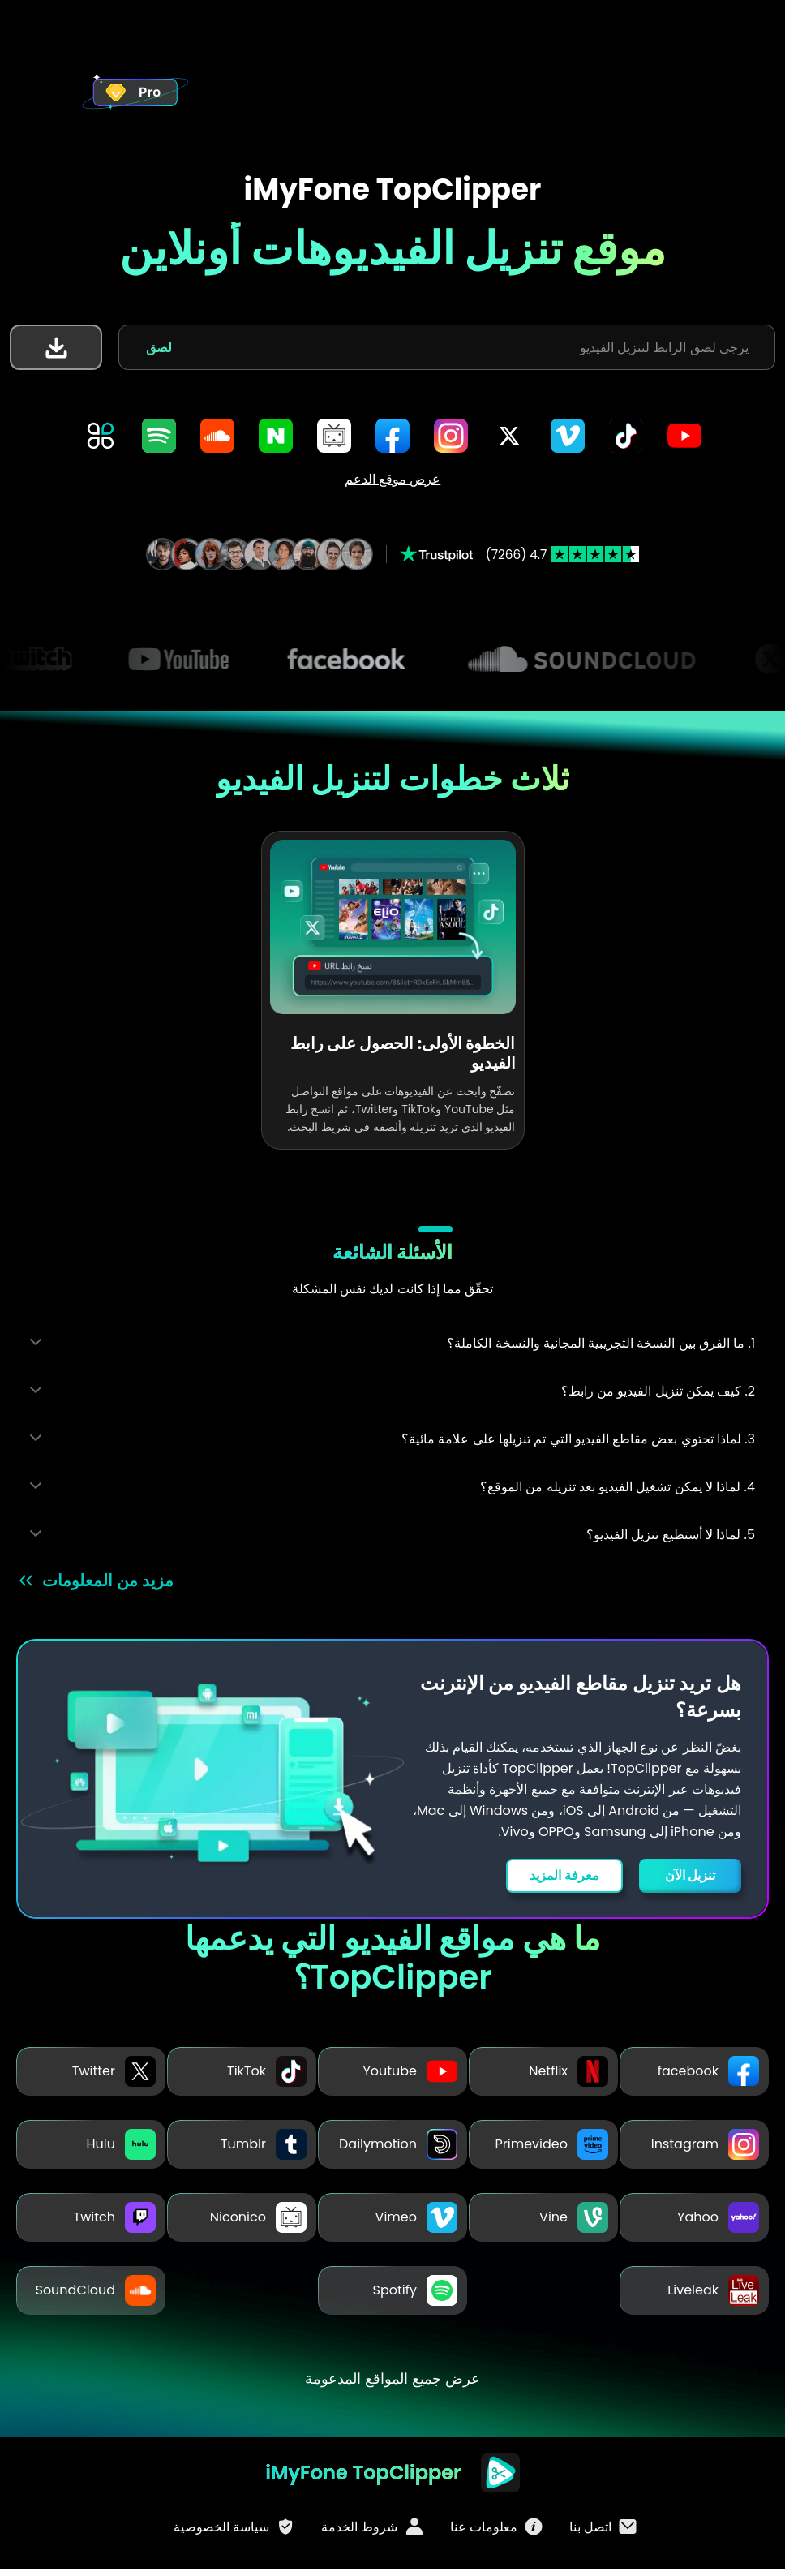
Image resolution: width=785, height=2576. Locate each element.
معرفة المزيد (559, 1875)
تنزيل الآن (690, 1875)
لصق (159, 347)
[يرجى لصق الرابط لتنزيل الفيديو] (468, 347)
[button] (56, 347)
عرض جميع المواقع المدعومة (392, 2385)
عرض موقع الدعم (393, 479)
